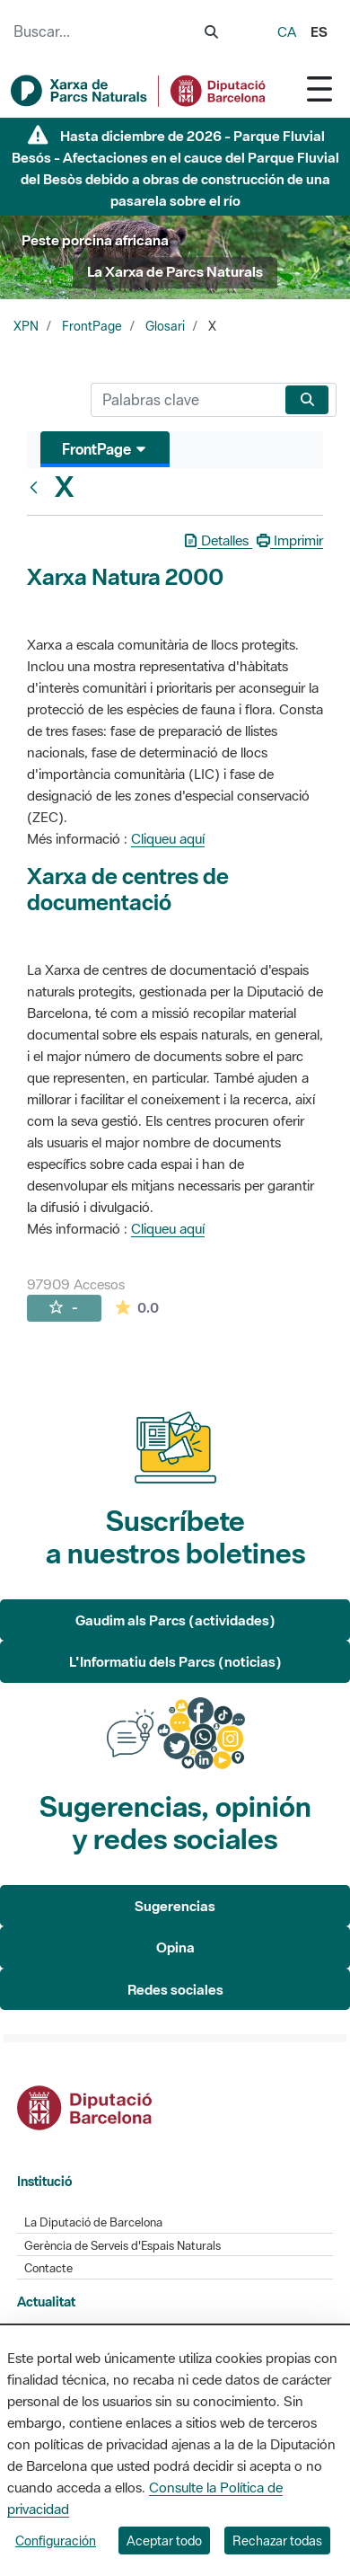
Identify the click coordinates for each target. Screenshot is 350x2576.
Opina (175, 1947)
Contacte (48, 2268)
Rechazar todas (277, 2540)
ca (286, 31)
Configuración (55, 2540)
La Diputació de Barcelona (93, 2222)
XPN (26, 326)
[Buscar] (184, 400)
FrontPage (92, 326)
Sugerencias (175, 1906)
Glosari (165, 326)
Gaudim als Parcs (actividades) (175, 1620)
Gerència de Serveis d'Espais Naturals (122, 2245)
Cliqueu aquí (168, 838)
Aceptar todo (164, 2540)
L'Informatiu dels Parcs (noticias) (175, 1661)
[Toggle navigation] (319, 88)
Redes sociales (175, 1989)
